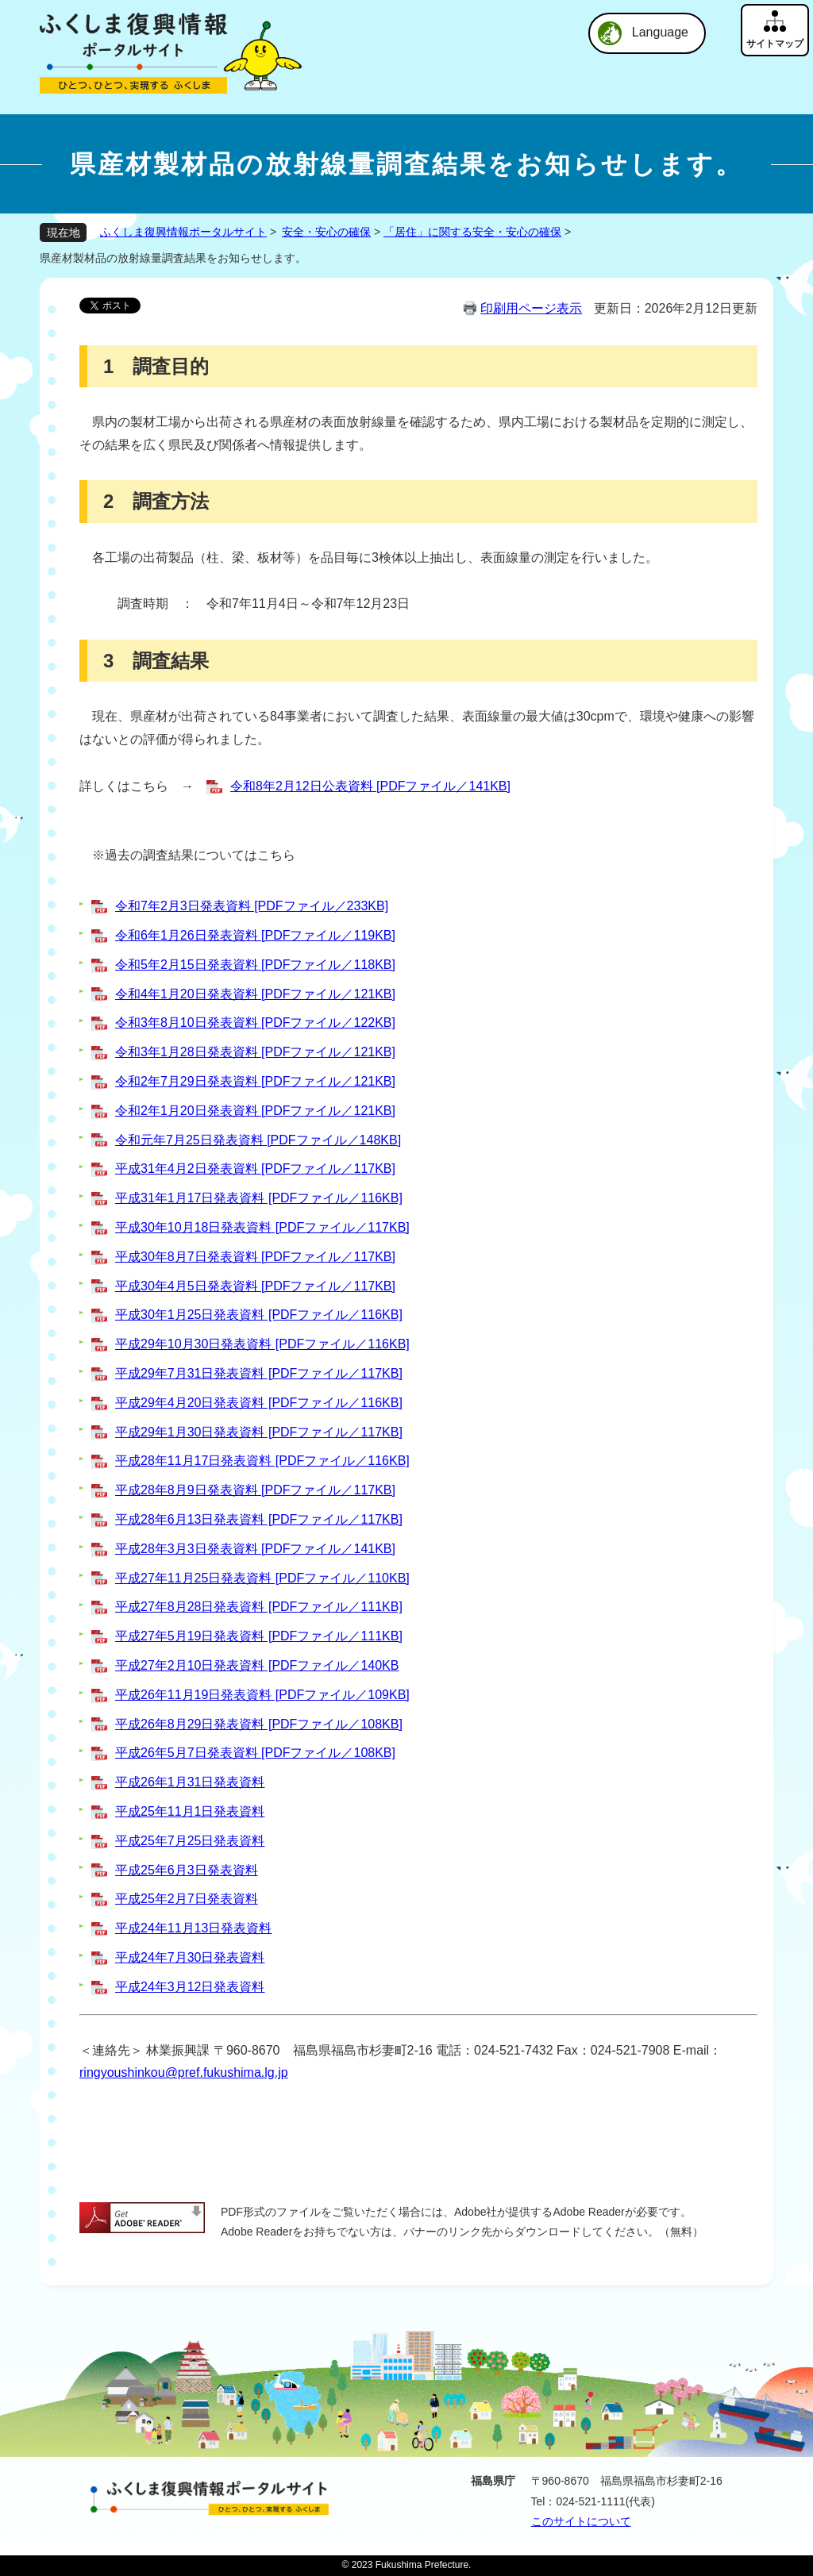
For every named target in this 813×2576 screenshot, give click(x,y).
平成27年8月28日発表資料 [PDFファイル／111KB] (259, 1606)
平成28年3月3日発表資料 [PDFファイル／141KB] (255, 1548)
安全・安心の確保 (326, 231)
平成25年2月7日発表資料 (186, 1898)
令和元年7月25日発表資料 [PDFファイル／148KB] (258, 1140)
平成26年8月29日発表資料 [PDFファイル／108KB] (259, 1724)
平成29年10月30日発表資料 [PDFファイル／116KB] (262, 1344)
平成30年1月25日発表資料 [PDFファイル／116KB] (259, 1314)
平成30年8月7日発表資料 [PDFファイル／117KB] (255, 1256)
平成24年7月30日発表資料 (190, 1957)
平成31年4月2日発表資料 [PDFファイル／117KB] (255, 1168)
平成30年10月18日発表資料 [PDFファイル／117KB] (262, 1227)
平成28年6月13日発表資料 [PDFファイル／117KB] (259, 1519)
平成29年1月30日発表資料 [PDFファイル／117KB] (259, 1432)
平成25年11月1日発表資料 (190, 1811)
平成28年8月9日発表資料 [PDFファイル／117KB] (255, 1490)
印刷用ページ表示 (531, 308)
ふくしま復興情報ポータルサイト (183, 231)
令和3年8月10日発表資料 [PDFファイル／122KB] (255, 1022)
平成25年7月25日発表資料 (190, 1840)
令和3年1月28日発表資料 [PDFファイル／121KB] (255, 1052)
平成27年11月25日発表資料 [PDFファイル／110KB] (262, 1578)
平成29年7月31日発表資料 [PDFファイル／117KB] (259, 1373)
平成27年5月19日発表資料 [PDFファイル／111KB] (259, 1636)
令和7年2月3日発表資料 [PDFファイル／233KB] (251, 906)
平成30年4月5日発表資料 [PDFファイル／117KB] (255, 1286)
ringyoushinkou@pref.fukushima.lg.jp (183, 2072)
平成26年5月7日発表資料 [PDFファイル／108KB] (255, 1752)
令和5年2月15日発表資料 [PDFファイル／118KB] (255, 964)
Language (660, 32)
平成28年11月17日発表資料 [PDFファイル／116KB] (262, 1460)
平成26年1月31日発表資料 (190, 1782)
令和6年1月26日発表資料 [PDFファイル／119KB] (255, 935)
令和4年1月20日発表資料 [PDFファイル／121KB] (255, 994)
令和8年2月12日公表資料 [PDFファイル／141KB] (370, 786)
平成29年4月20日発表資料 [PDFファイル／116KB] (259, 1402)
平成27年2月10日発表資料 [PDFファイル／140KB (257, 1665)
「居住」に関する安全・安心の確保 (472, 231)
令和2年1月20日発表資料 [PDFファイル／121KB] (255, 1110)
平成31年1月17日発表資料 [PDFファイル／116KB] (259, 1198)
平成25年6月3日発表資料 (186, 1870)
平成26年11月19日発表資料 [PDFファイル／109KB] (262, 1694)
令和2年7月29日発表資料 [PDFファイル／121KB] (255, 1081)
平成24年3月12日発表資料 (190, 1987)
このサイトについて (581, 2521)
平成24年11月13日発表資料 (193, 1928)
